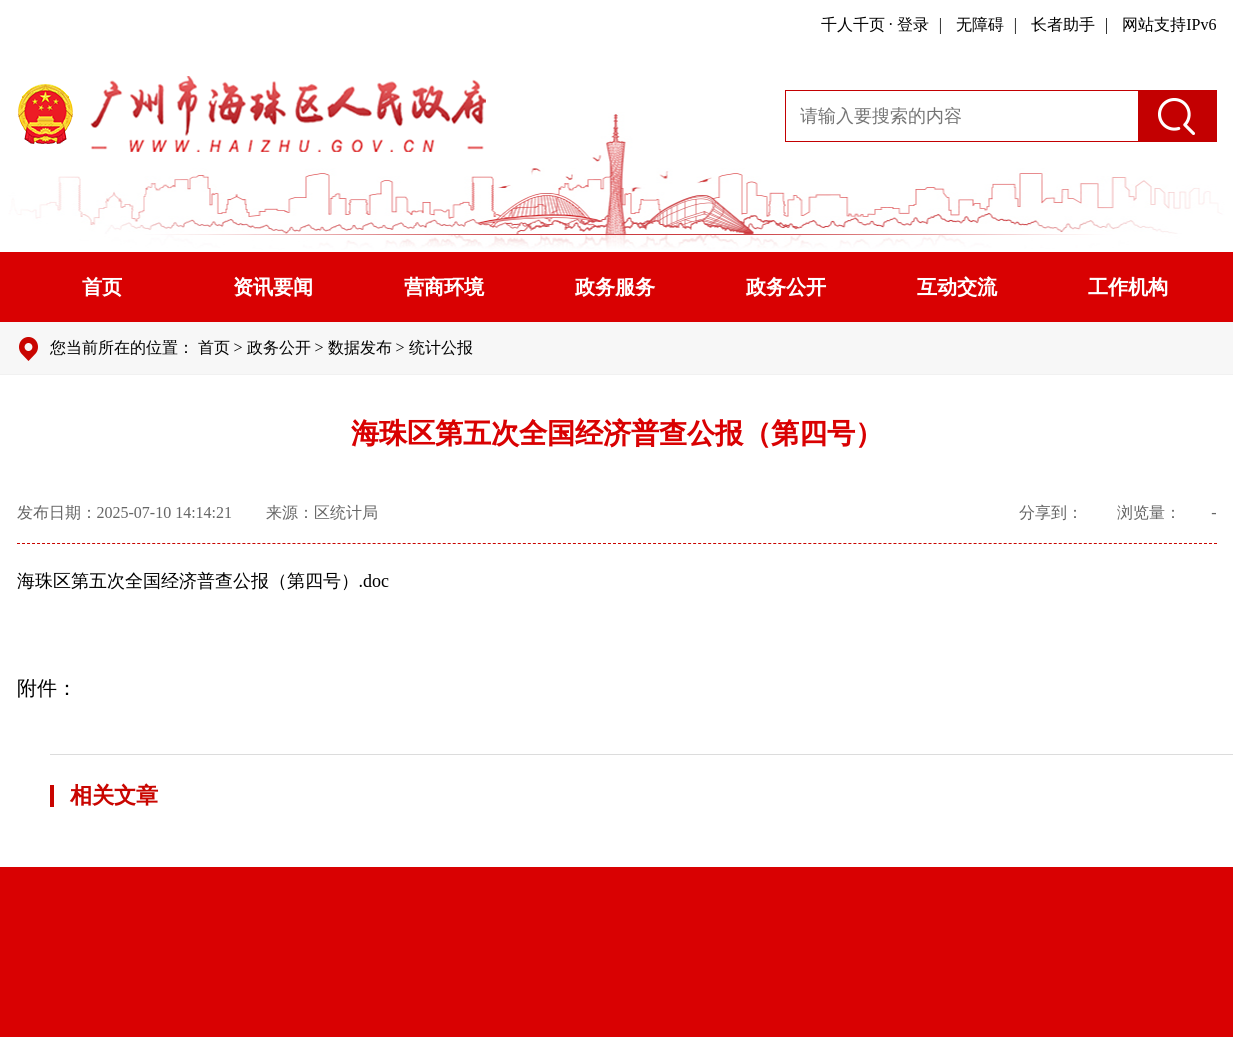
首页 (102, 287)
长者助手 (1063, 24)
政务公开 (786, 287)
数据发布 (360, 347)
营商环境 (444, 287)
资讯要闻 (273, 287)
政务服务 (615, 287)
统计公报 (441, 347)
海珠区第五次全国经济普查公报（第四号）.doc (203, 581)
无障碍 (980, 24)
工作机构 (1128, 287)
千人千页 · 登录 (875, 24)
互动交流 (957, 287)
